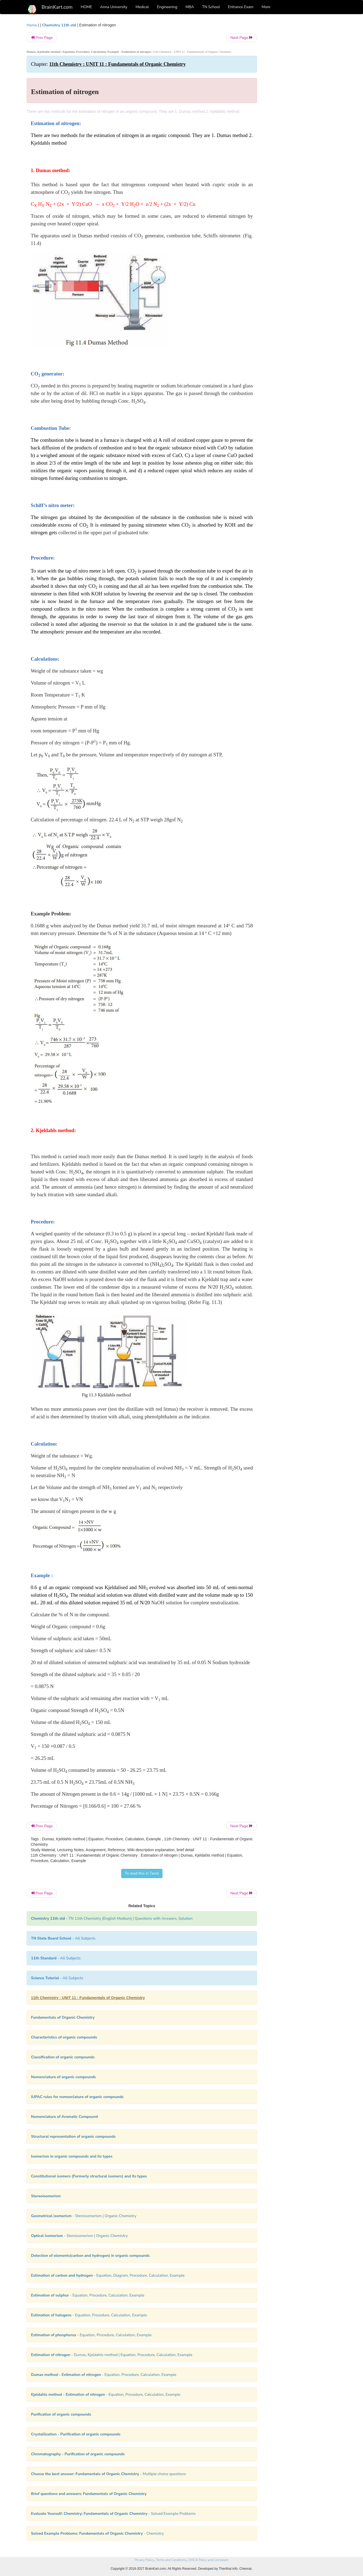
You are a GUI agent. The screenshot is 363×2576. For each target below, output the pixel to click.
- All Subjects (63, 1938)
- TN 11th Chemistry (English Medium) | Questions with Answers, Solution (112, 1918)
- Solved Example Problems (113, 2513)
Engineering (167, 7)
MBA (189, 7)
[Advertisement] (301, 103)
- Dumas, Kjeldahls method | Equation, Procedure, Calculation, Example (111, 2354)
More (266, 7)
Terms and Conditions (171, 2560)
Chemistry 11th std (59, 25)
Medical (142, 7)
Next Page (241, 37)
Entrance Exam (241, 7)
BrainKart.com (57, 7)
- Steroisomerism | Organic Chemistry (83, 2215)
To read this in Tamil (142, 1873)
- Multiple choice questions (108, 2473)
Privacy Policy (144, 2560)
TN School (211, 7)
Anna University (113, 7)
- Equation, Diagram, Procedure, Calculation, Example (107, 2275)
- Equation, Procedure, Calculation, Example (87, 2295)
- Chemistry (97, 2533)
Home (32, 25)
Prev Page (42, 37)
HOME (86, 7)
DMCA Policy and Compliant (208, 2560)
